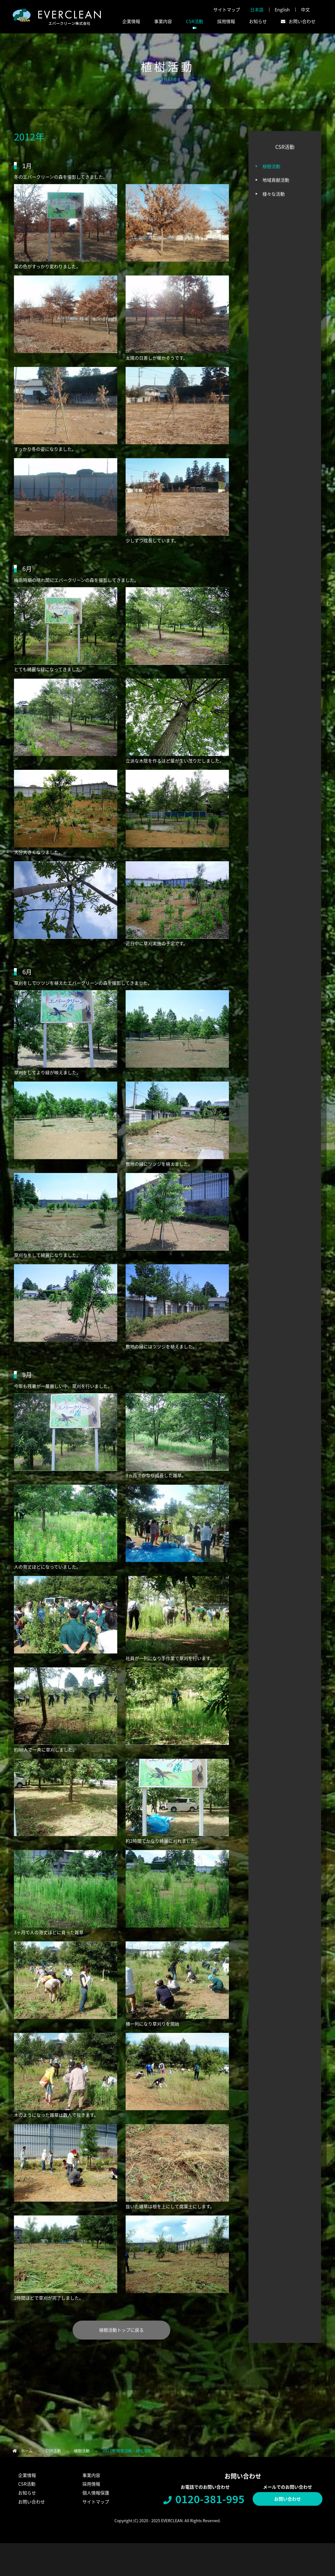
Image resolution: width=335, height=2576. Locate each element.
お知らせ (258, 21)
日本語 (257, 9)
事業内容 (91, 2475)
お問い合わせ (287, 2498)
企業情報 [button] (131, 21)
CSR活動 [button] (194, 21)
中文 (305, 9)
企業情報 (27, 2475)
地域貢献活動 (275, 179)
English (282, 9)
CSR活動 (53, 2450)
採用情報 (226, 21)
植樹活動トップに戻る (121, 2329)
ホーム (27, 2450)
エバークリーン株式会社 (57, 17)
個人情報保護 (95, 2492)
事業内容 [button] (163, 21)
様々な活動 (273, 193)
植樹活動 (271, 166)
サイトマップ (226, 9)
